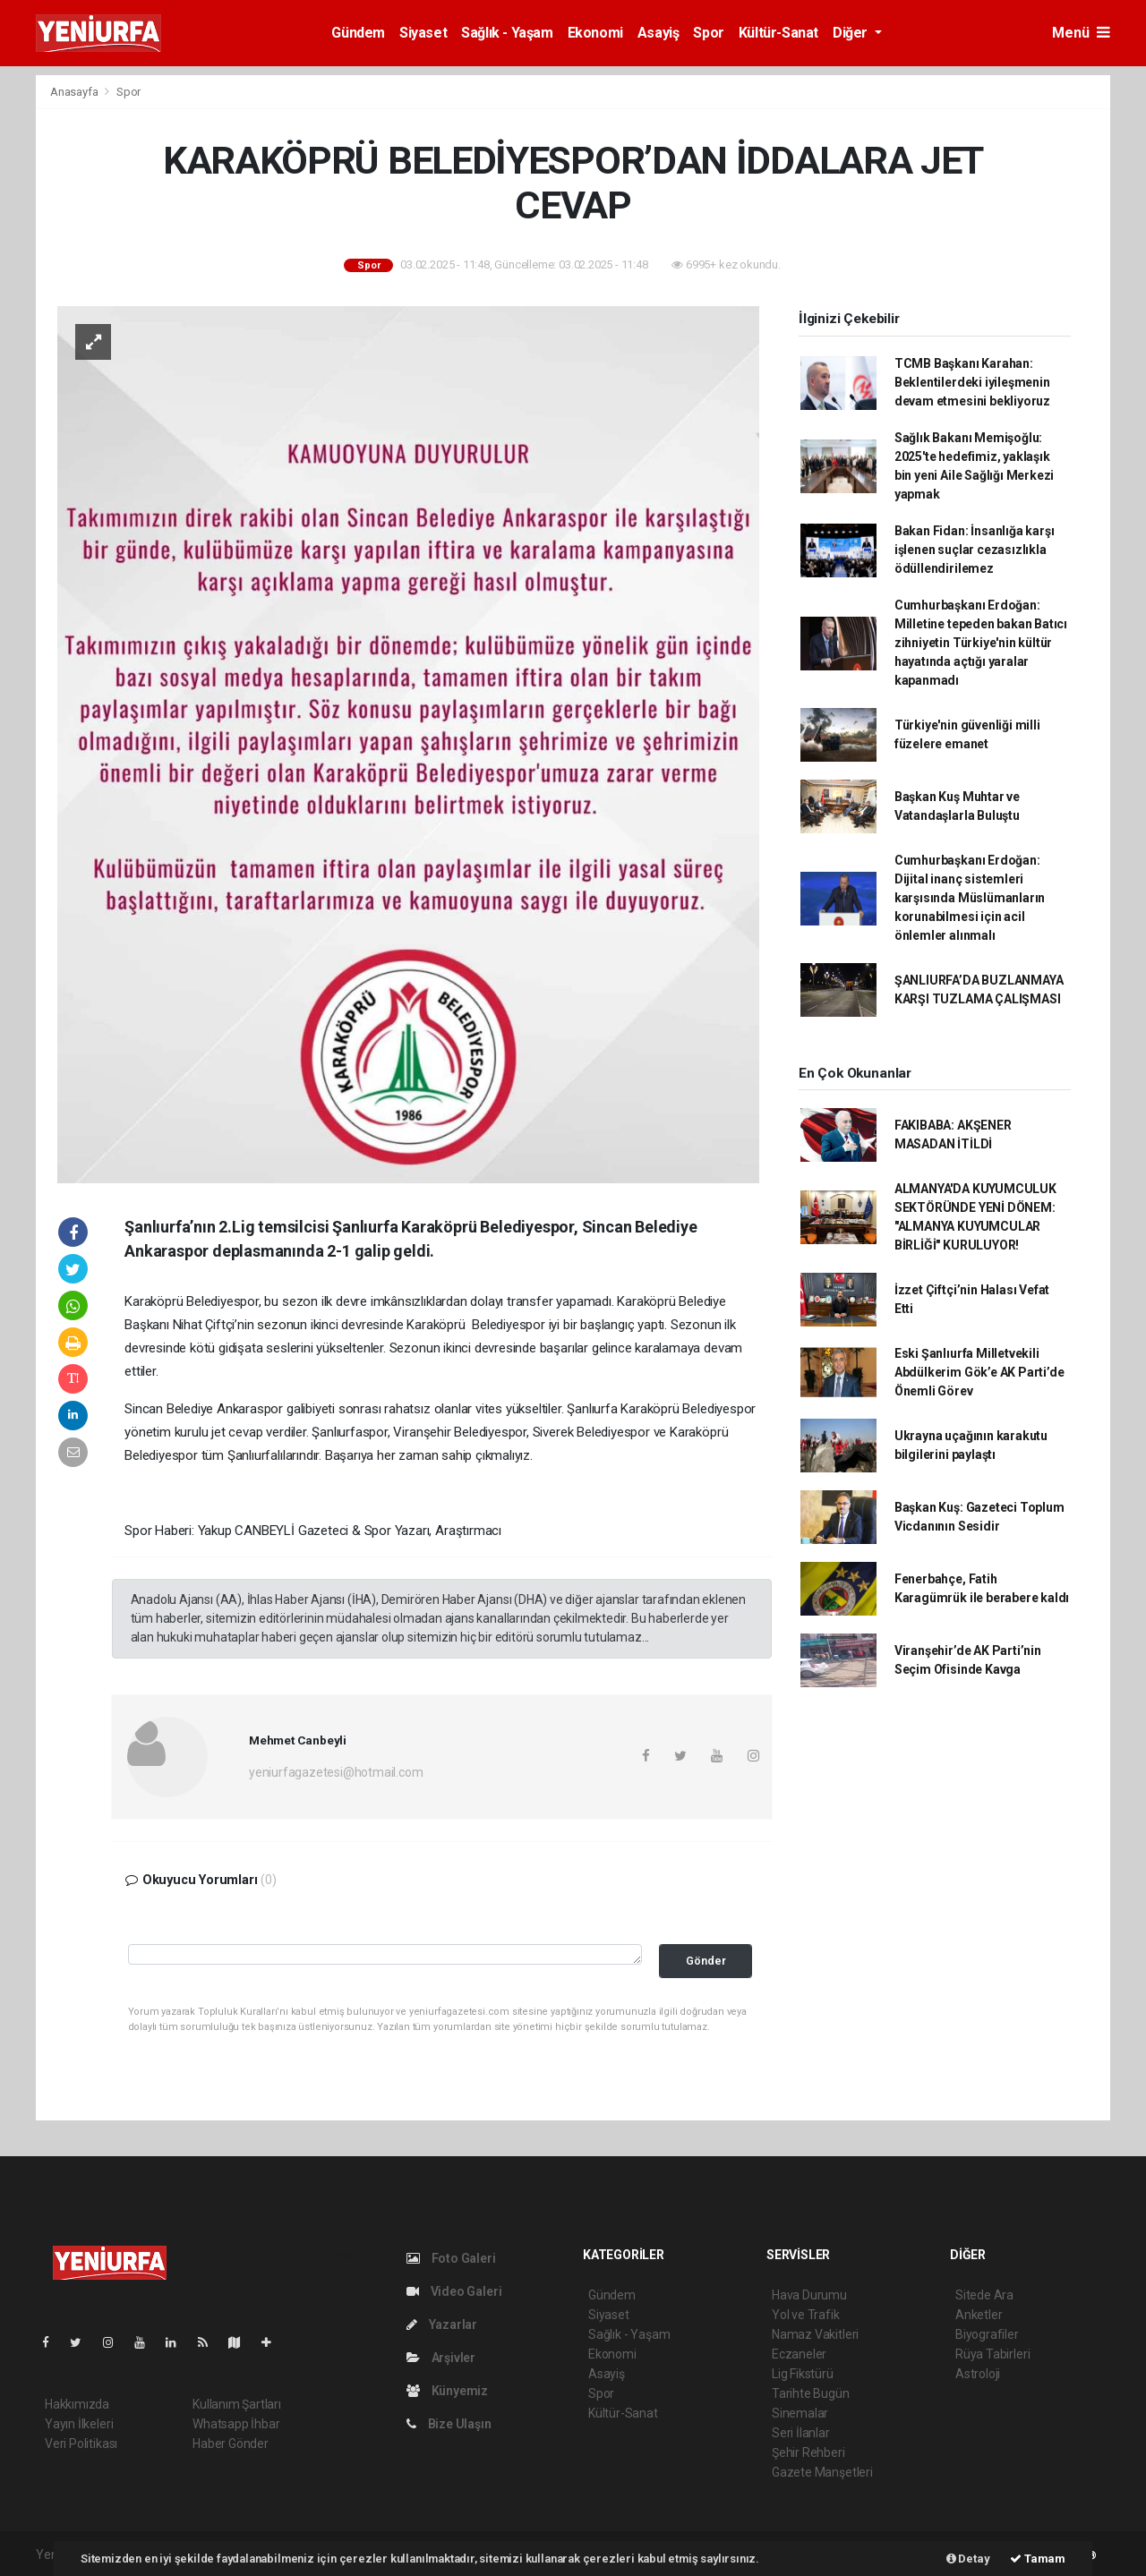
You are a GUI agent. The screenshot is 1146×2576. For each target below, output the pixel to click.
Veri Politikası (81, 2443)
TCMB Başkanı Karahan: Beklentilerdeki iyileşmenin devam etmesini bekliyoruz (972, 382)
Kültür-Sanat (778, 32)
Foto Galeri (451, 2258)
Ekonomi (595, 32)
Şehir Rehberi (808, 2452)
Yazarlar (441, 2324)
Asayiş (658, 32)
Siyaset (423, 32)
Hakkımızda (77, 2404)
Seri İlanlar (801, 2433)
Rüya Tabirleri (992, 2354)
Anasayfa (75, 91)
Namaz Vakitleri (815, 2334)
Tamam (1037, 2558)
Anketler (978, 2314)
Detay (968, 2558)
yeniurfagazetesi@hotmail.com (336, 1772)
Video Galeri (453, 2291)
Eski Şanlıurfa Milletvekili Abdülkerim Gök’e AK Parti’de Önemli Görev (979, 1372)
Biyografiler (987, 2334)
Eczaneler (799, 2354)
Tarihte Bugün (811, 2393)
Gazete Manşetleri (822, 2472)
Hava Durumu (809, 2295)
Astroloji (977, 2374)
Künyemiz (447, 2391)
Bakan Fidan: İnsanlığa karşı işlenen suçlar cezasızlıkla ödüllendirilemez (974, 550)
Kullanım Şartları (236, 2404)
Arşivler (440, 2357)
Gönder (706, 1960)
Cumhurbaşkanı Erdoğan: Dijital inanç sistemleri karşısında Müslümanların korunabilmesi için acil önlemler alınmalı (969, 898)
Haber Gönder (230, 2443)
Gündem (358, 32)
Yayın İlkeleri (79, 2424)
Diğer (852, 32)
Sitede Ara (984, 2295)
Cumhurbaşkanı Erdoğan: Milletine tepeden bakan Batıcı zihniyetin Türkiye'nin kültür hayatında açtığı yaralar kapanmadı (980, 642)
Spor (708, 32)
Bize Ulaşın (449, 2424)
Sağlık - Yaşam (506, 32)
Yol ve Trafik (806, 2314)
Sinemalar (800, 2413)
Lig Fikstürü (803, 2374)
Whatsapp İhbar (235, 2424)
